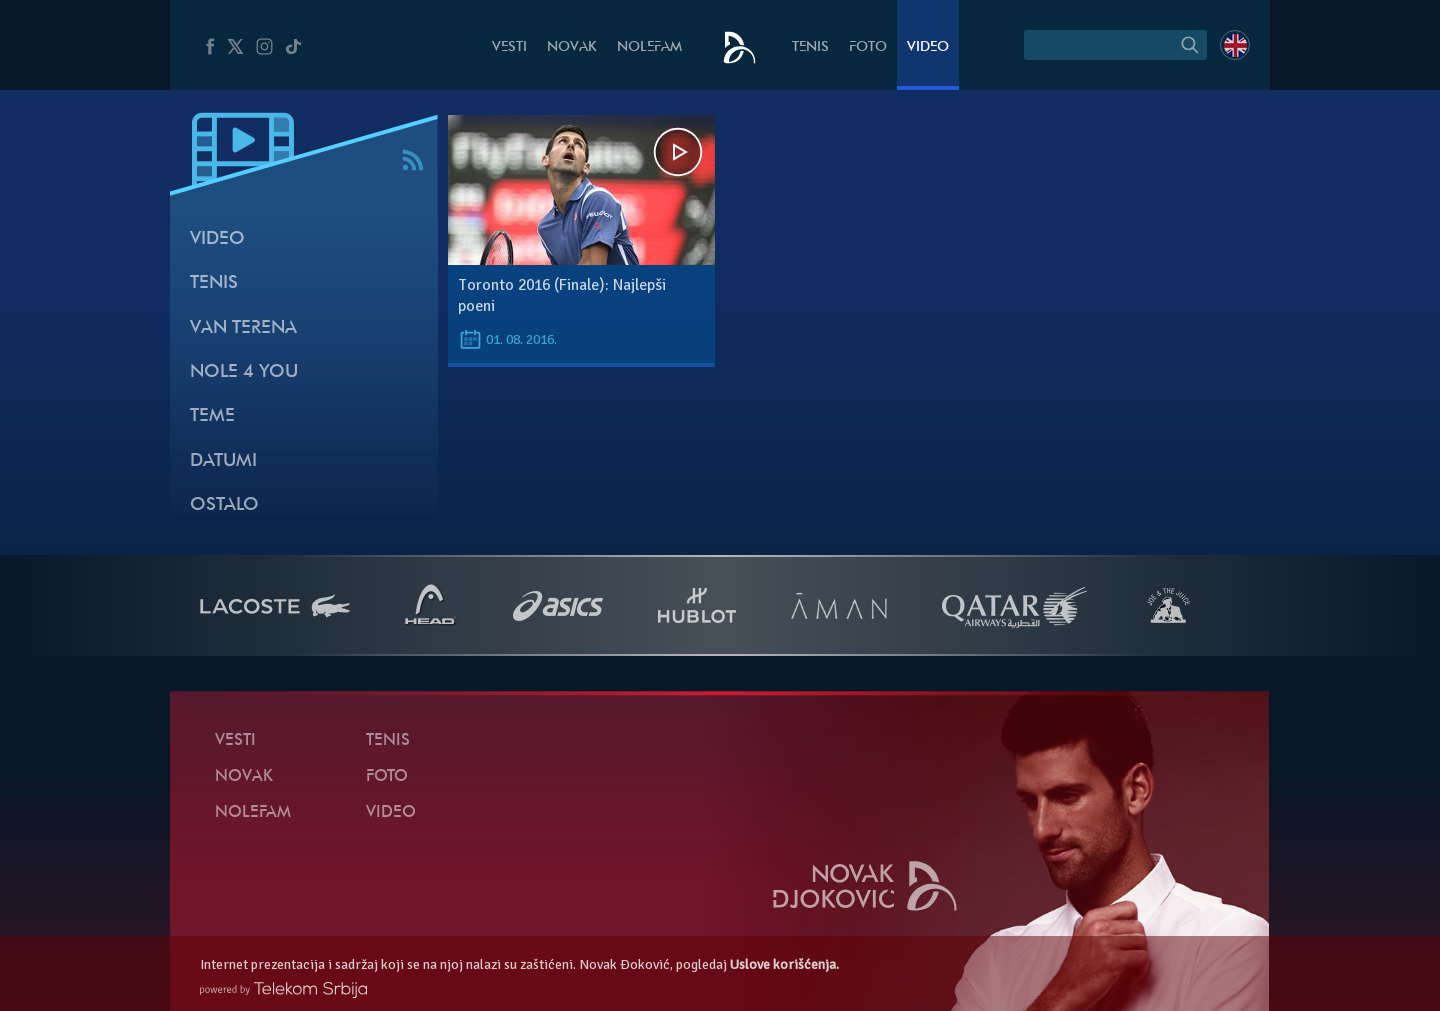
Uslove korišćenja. (784, 964)
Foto (868, 47)
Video (928, 47)
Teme (212, 416)
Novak (572, 47)
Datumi (223, 461)
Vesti (509, 47)
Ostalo (224, 505)
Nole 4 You (244, 372)
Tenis (810, 47)
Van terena (243, 328)
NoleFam (649, 47)
